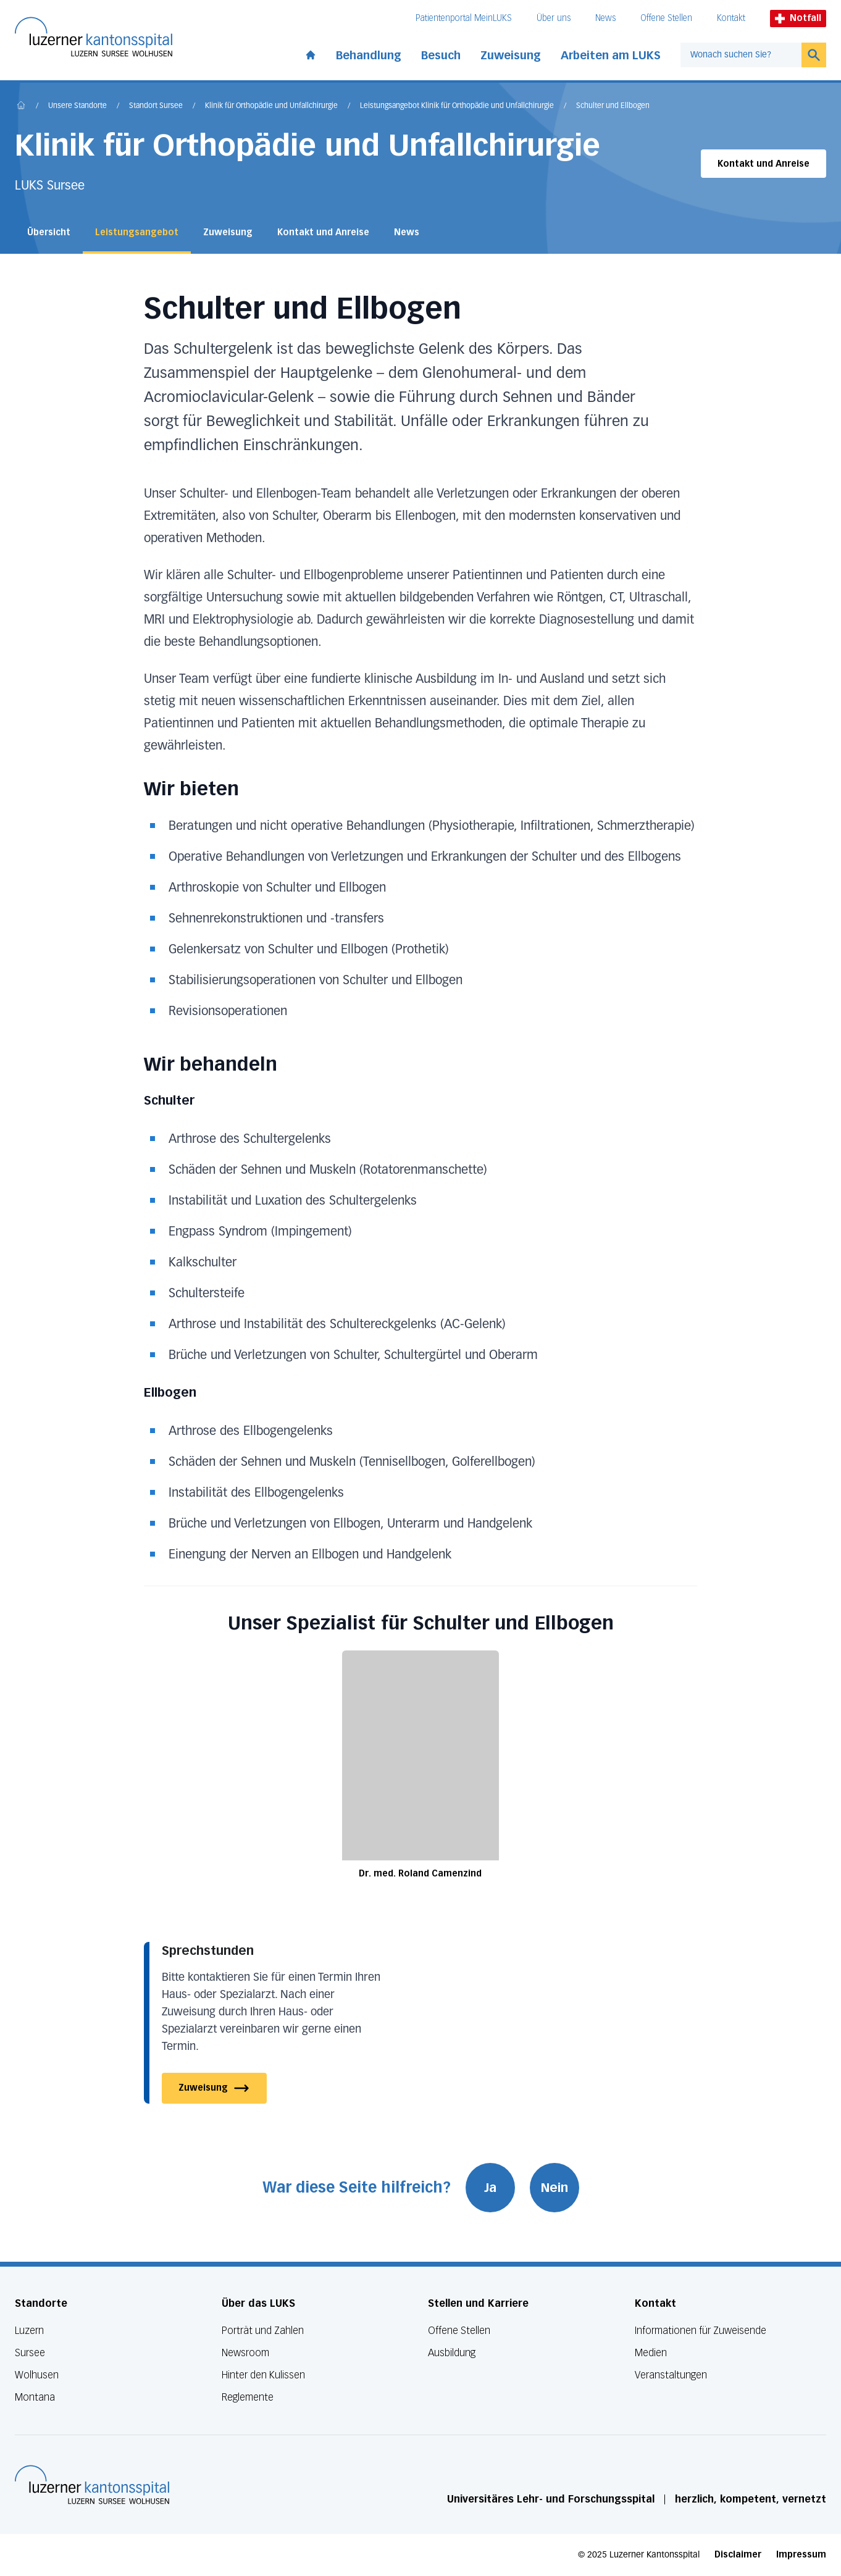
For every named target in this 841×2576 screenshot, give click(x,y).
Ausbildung (451, 2353)
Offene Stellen (666, 18)
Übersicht (48, 232)
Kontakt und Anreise (764, 164)
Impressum (801, 2554)
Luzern (29, 2330)
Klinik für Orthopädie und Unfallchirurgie (271, 106)
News (605, 18)
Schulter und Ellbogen (613, 106)
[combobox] (740, 55)
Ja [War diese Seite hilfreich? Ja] (490, 2187)
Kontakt (731, 18)
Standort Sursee (156, 106)
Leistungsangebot (136, 232)
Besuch (441, 55)
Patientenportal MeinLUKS (464, 18)
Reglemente (248, 2397)
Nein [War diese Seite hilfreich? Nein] (554, 2187)
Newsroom (245, 2353)
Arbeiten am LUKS (611, 55)
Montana (35, 2397)
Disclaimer (737, 2554)
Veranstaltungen (671, 2375)
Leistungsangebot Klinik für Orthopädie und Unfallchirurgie (457, 106)
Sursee (30, 2353)
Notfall (798, 18)
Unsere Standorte (77, 106)
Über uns (554, 18)
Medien (651, 2353)
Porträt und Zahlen (263, 2330)
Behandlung (368, 55)
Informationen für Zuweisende (700, 2330)
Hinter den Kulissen (263, 2375)
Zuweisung (510, 55)
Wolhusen (37, 2375)
